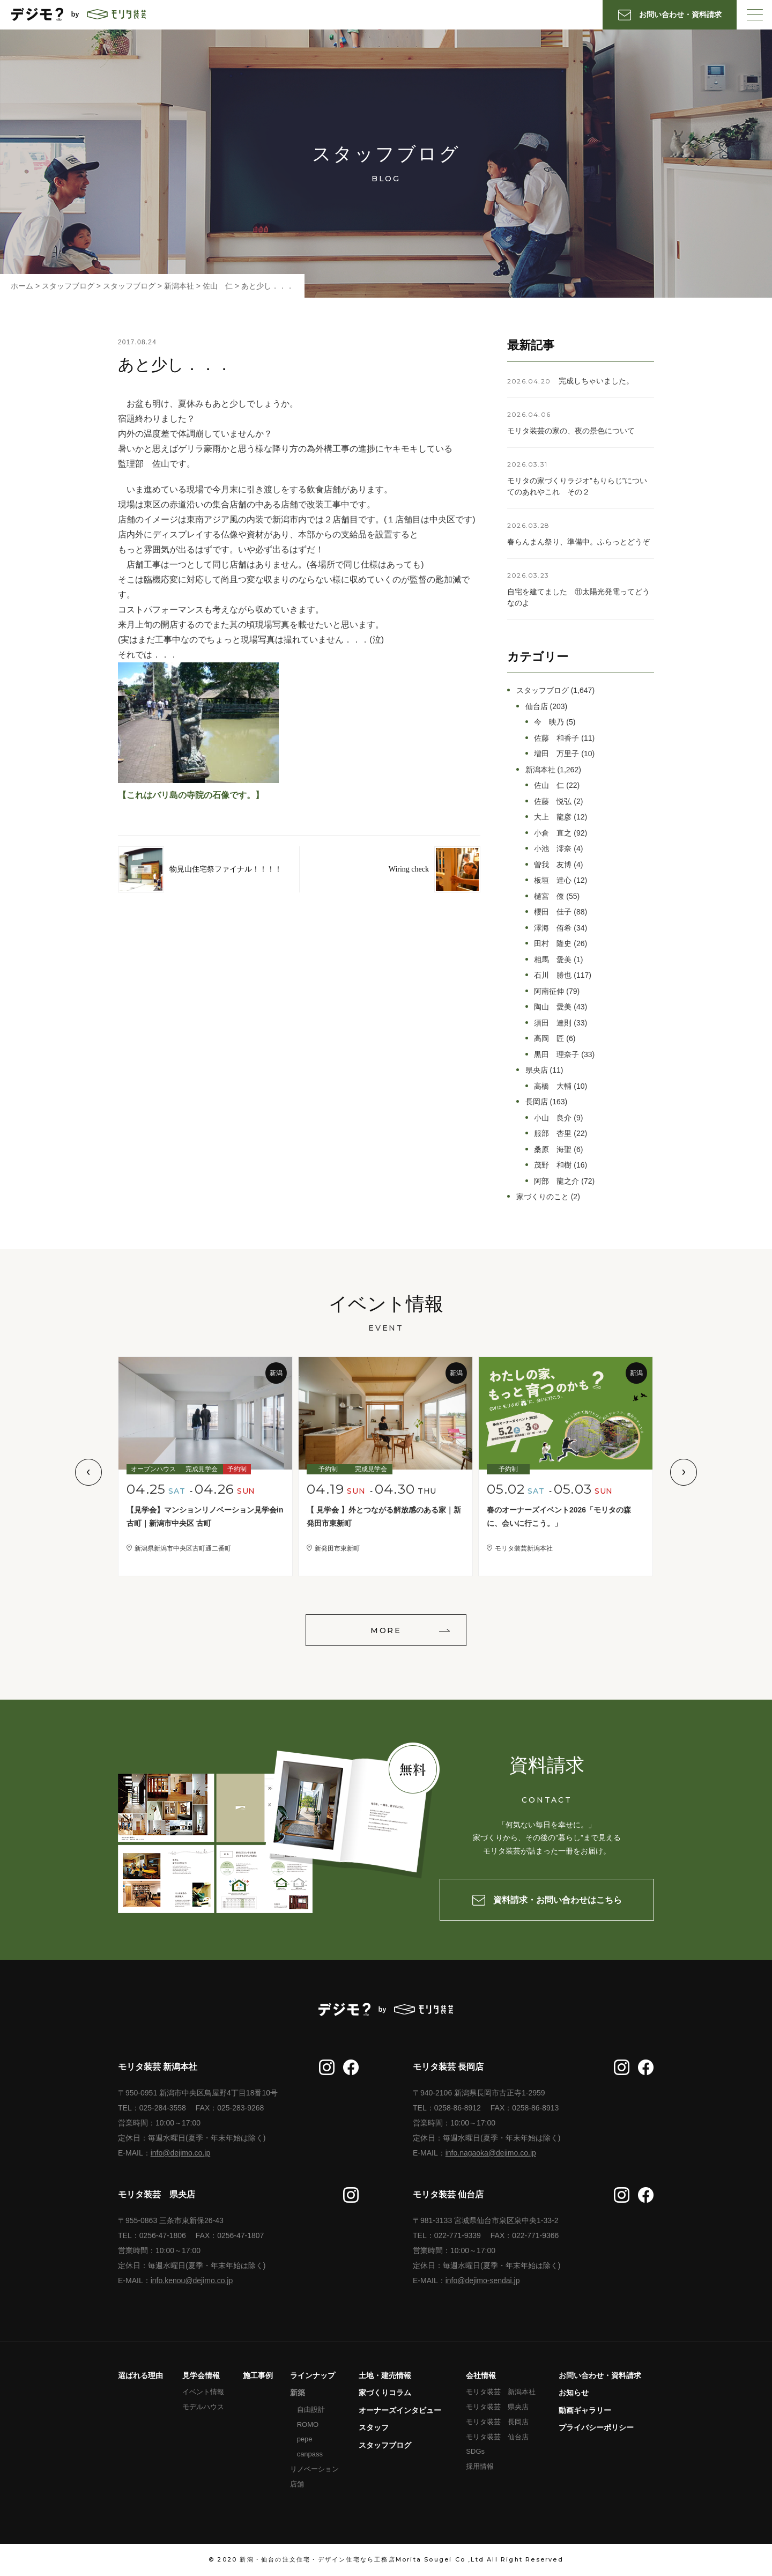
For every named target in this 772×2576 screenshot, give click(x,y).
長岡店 (536, 1101)
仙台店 (536, 706)
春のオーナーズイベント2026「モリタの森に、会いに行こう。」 (559, 1516)
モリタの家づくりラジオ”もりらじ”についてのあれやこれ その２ (577, 486)
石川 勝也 (552, 975)
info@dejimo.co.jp (181, 2153)
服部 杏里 (552, 1133)
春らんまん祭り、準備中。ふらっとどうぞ (578, 541)
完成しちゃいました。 (596, 381)
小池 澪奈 (552, 848)
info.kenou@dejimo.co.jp (192, 2280)
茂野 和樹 (552, 1165)
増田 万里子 (556, 753)
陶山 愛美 (552, 1006)
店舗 (297, 2484)
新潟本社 (540, 769)
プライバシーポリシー (596, 2427)
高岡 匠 (549, 1038)
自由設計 (311, 2409)
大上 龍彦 (552, 817)
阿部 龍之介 (556, 1181)
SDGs (475, 2451)
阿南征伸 (549, 991)
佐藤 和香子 (556, 738)
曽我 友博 (552, 864)
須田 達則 (552, 1022)
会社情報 (481, 2375)
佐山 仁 (549, 785)
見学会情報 (201, 2375)
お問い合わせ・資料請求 (600, 2375)
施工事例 (258, 2375)
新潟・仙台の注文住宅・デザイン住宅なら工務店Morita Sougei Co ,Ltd (362, 2559)
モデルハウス (203, 2407)
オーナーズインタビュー (400, 2410)
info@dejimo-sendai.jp (483, 2280)
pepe (305, 2439)
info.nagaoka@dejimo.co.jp (491, 2153)
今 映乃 (549, 722)
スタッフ (374, 2427)
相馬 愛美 (552, 959)
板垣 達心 (552, 880)
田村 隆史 (552, 943)
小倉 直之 (552, 833)
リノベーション (314, 2469)
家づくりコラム (385, 2392)
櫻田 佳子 (552, 911)
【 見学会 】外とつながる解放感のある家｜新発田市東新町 (384, 1516)
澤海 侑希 (552, 928)
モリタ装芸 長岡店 (497, 2422)
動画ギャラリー (585, 2410)
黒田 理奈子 (556, 1054)
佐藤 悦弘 (552, 801)
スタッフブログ (542, 690)
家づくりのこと (542, 1196)
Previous (88, 1472)
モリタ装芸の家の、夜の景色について (571, 430)
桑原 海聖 (552, 1149)
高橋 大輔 (552, 1086)
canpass (310, 2454)
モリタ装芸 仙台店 (497, 2437)
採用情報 (480, 2466)
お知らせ (574, 2392)
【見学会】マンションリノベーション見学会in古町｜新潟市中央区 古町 (205, 1516)
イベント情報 (203, 2392)
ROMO (307, 2424)
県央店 (536, 1070)
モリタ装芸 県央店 (497, 2407)
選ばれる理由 (140, 2375)
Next (683, 1472)
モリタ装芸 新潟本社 (501, 2392)
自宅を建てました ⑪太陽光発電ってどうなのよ (578, 597)
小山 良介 (552, 1117)
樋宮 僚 (549, 896)
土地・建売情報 (385, 2375)
